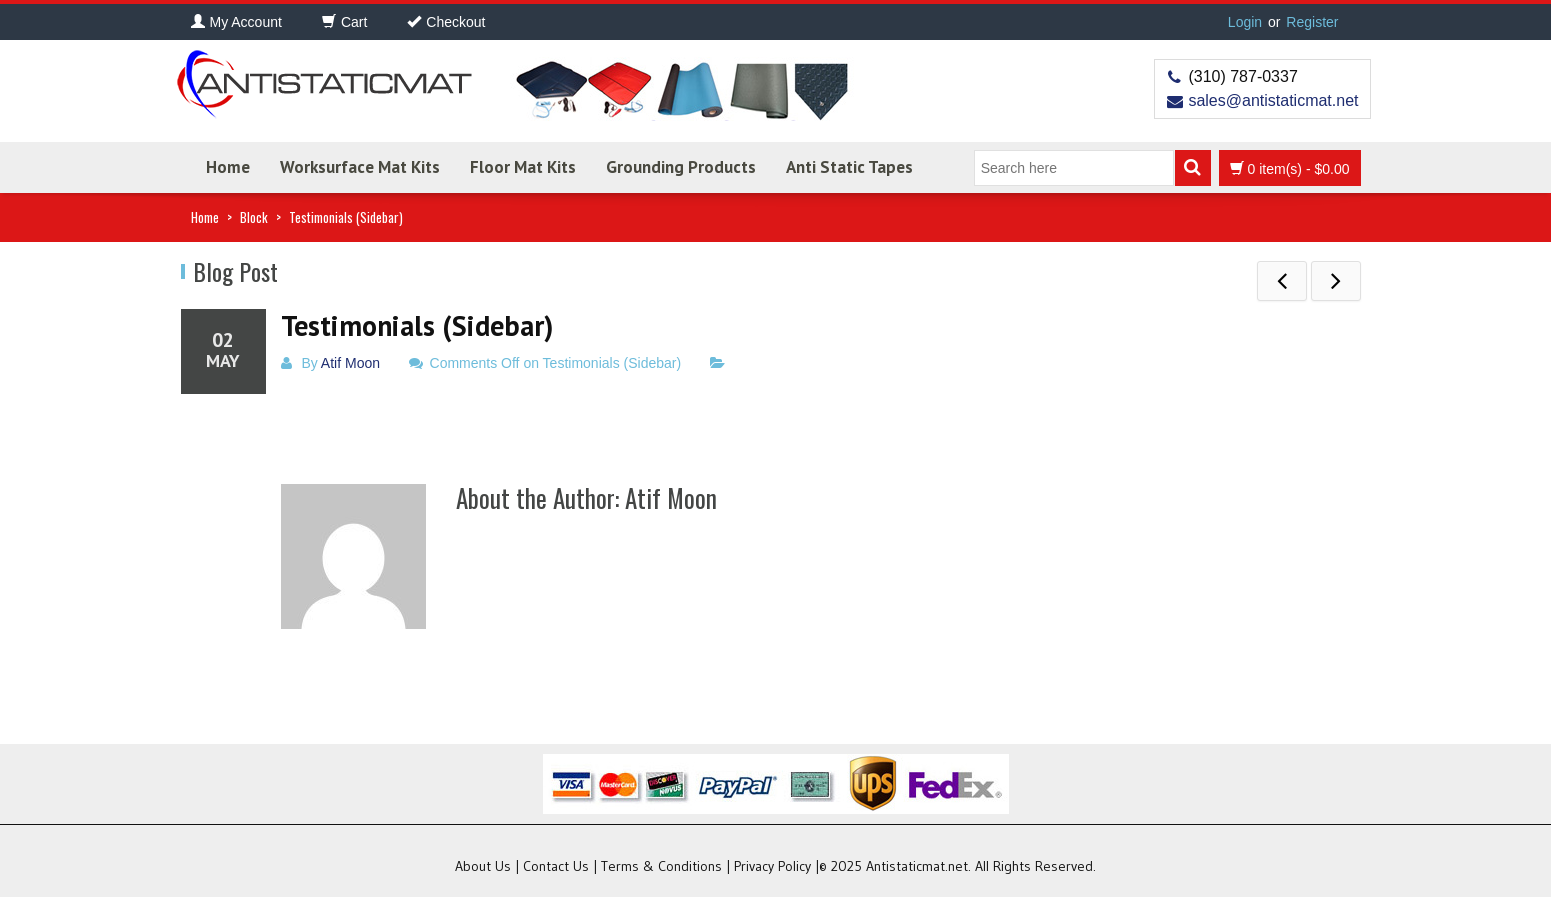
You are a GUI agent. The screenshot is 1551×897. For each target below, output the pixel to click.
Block (254, 217)
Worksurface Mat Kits (360, 167)
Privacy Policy (772, 866)
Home (228, 167)
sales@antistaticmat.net (1273, 100)
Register (1312, 22)
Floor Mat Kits (523, 167)
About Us (483, 866)
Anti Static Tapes (849, 167)
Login (1245, 22)
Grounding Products (681, 167)
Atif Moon (350, 363)
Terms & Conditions (661, 866)
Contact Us (556, 866)
